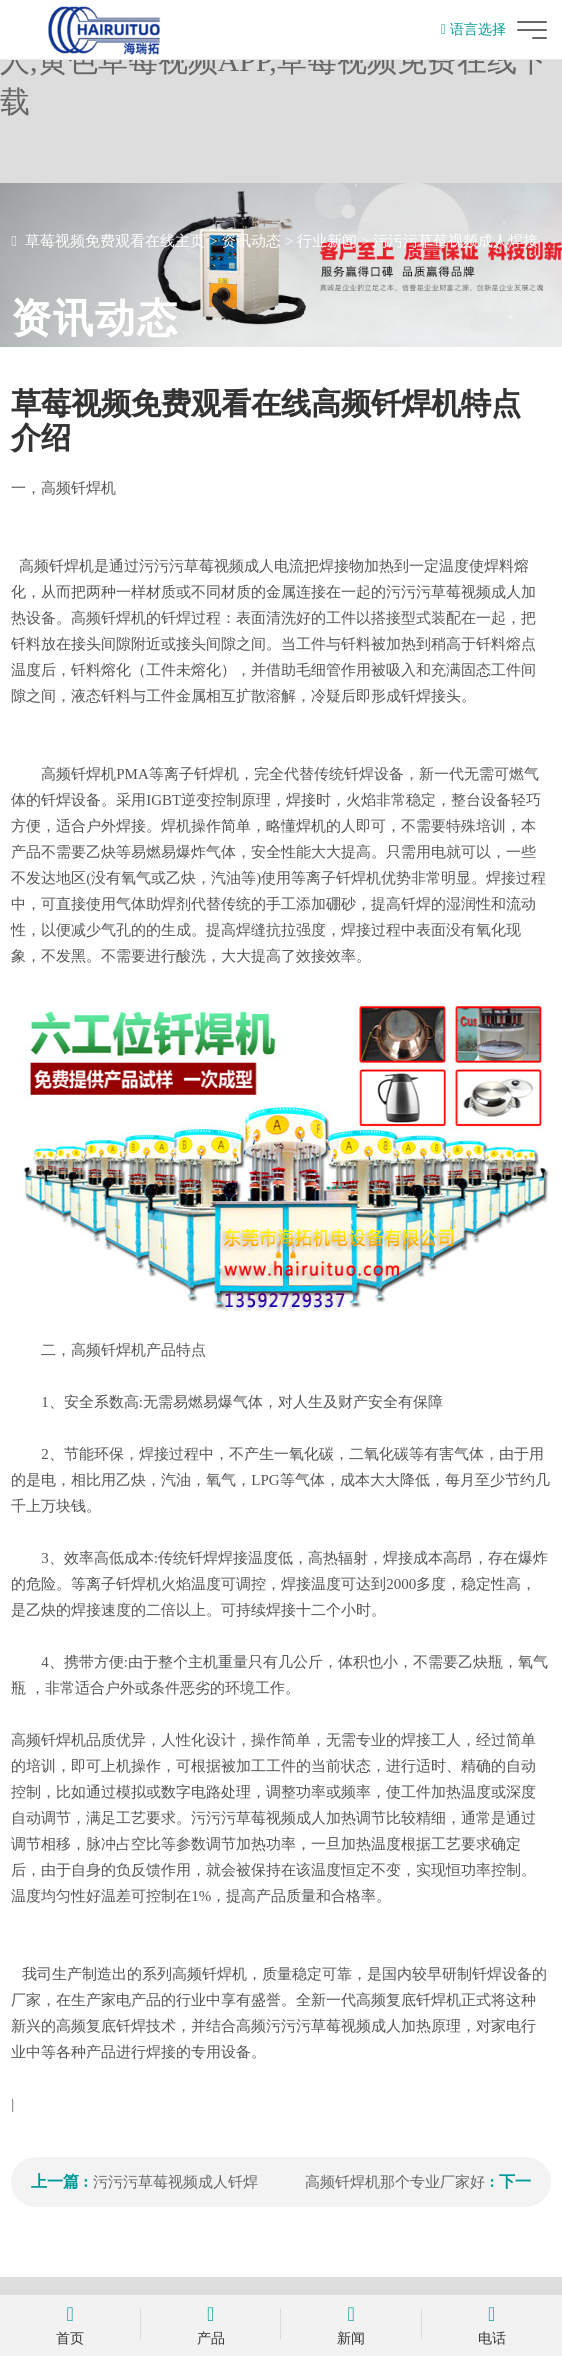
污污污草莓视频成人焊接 (455, 241)
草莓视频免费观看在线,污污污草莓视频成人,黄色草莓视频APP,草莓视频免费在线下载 (274, 60)
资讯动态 (251, 241)
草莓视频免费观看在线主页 (115, 241)
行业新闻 (327, 241)
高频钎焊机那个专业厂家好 (395, 2182)
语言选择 (473, 29)
